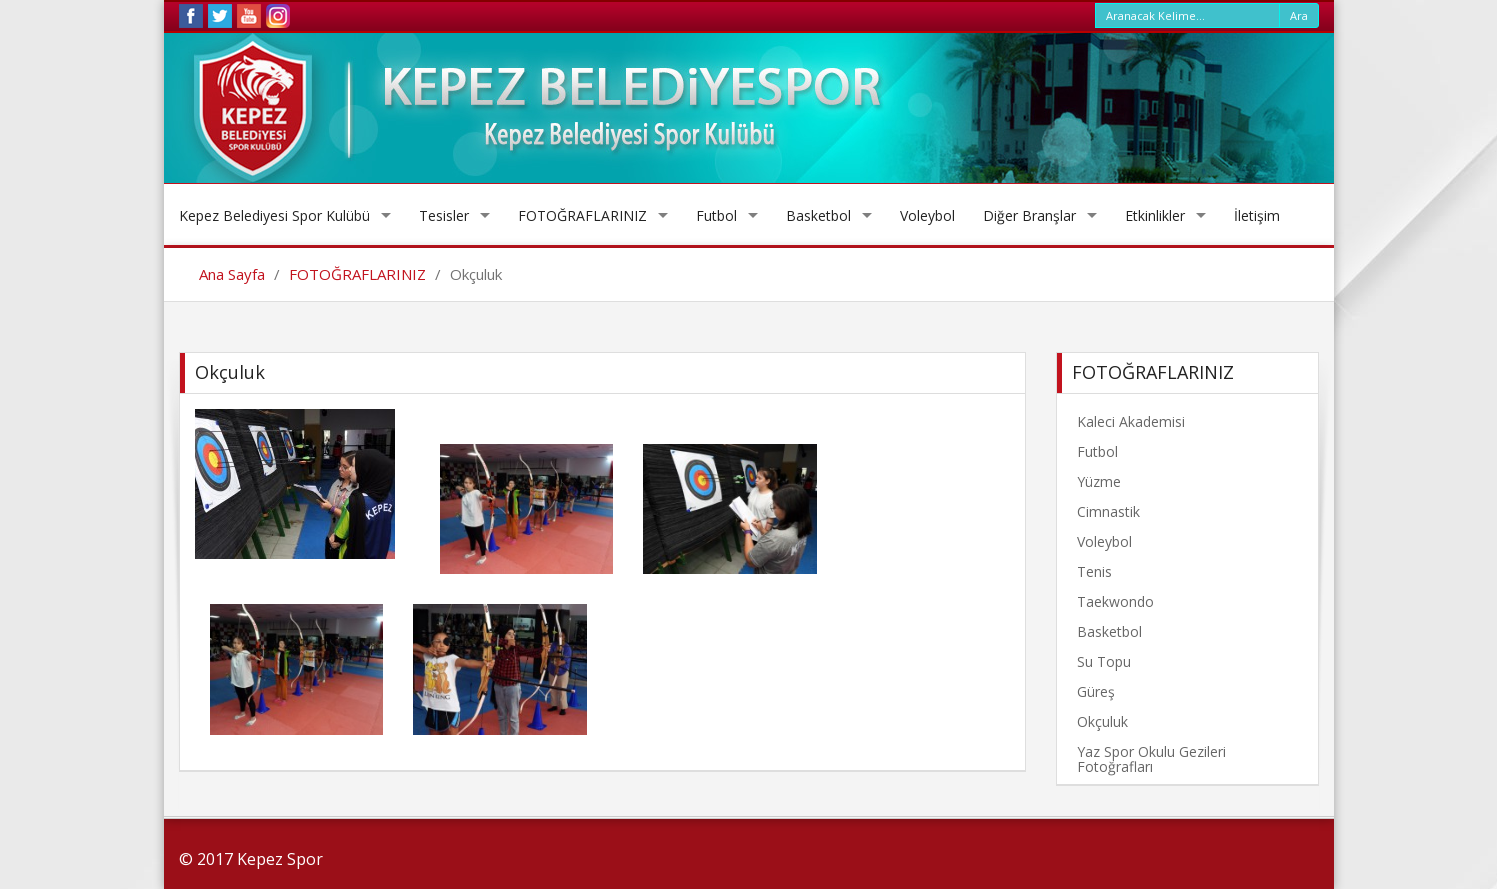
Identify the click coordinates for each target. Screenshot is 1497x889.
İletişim (1257, 215)
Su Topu (1104, 661)
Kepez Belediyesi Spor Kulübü (274, 215)
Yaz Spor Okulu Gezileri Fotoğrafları (1151, 759)
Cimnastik (1108, 511)
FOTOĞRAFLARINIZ (582, 215)
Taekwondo (1115, 601)
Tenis (1094, 571)
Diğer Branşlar (1029, 215)
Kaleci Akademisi (1131, 421)
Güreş (1096, 691)
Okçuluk (1102, 721)
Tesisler (444, 215)
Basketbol (818, 215)
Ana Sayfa (232, 274)
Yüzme (1099, 481)
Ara (1299, 15)
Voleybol (927, 215)
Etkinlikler (1155, 215)
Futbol (716, 215)
